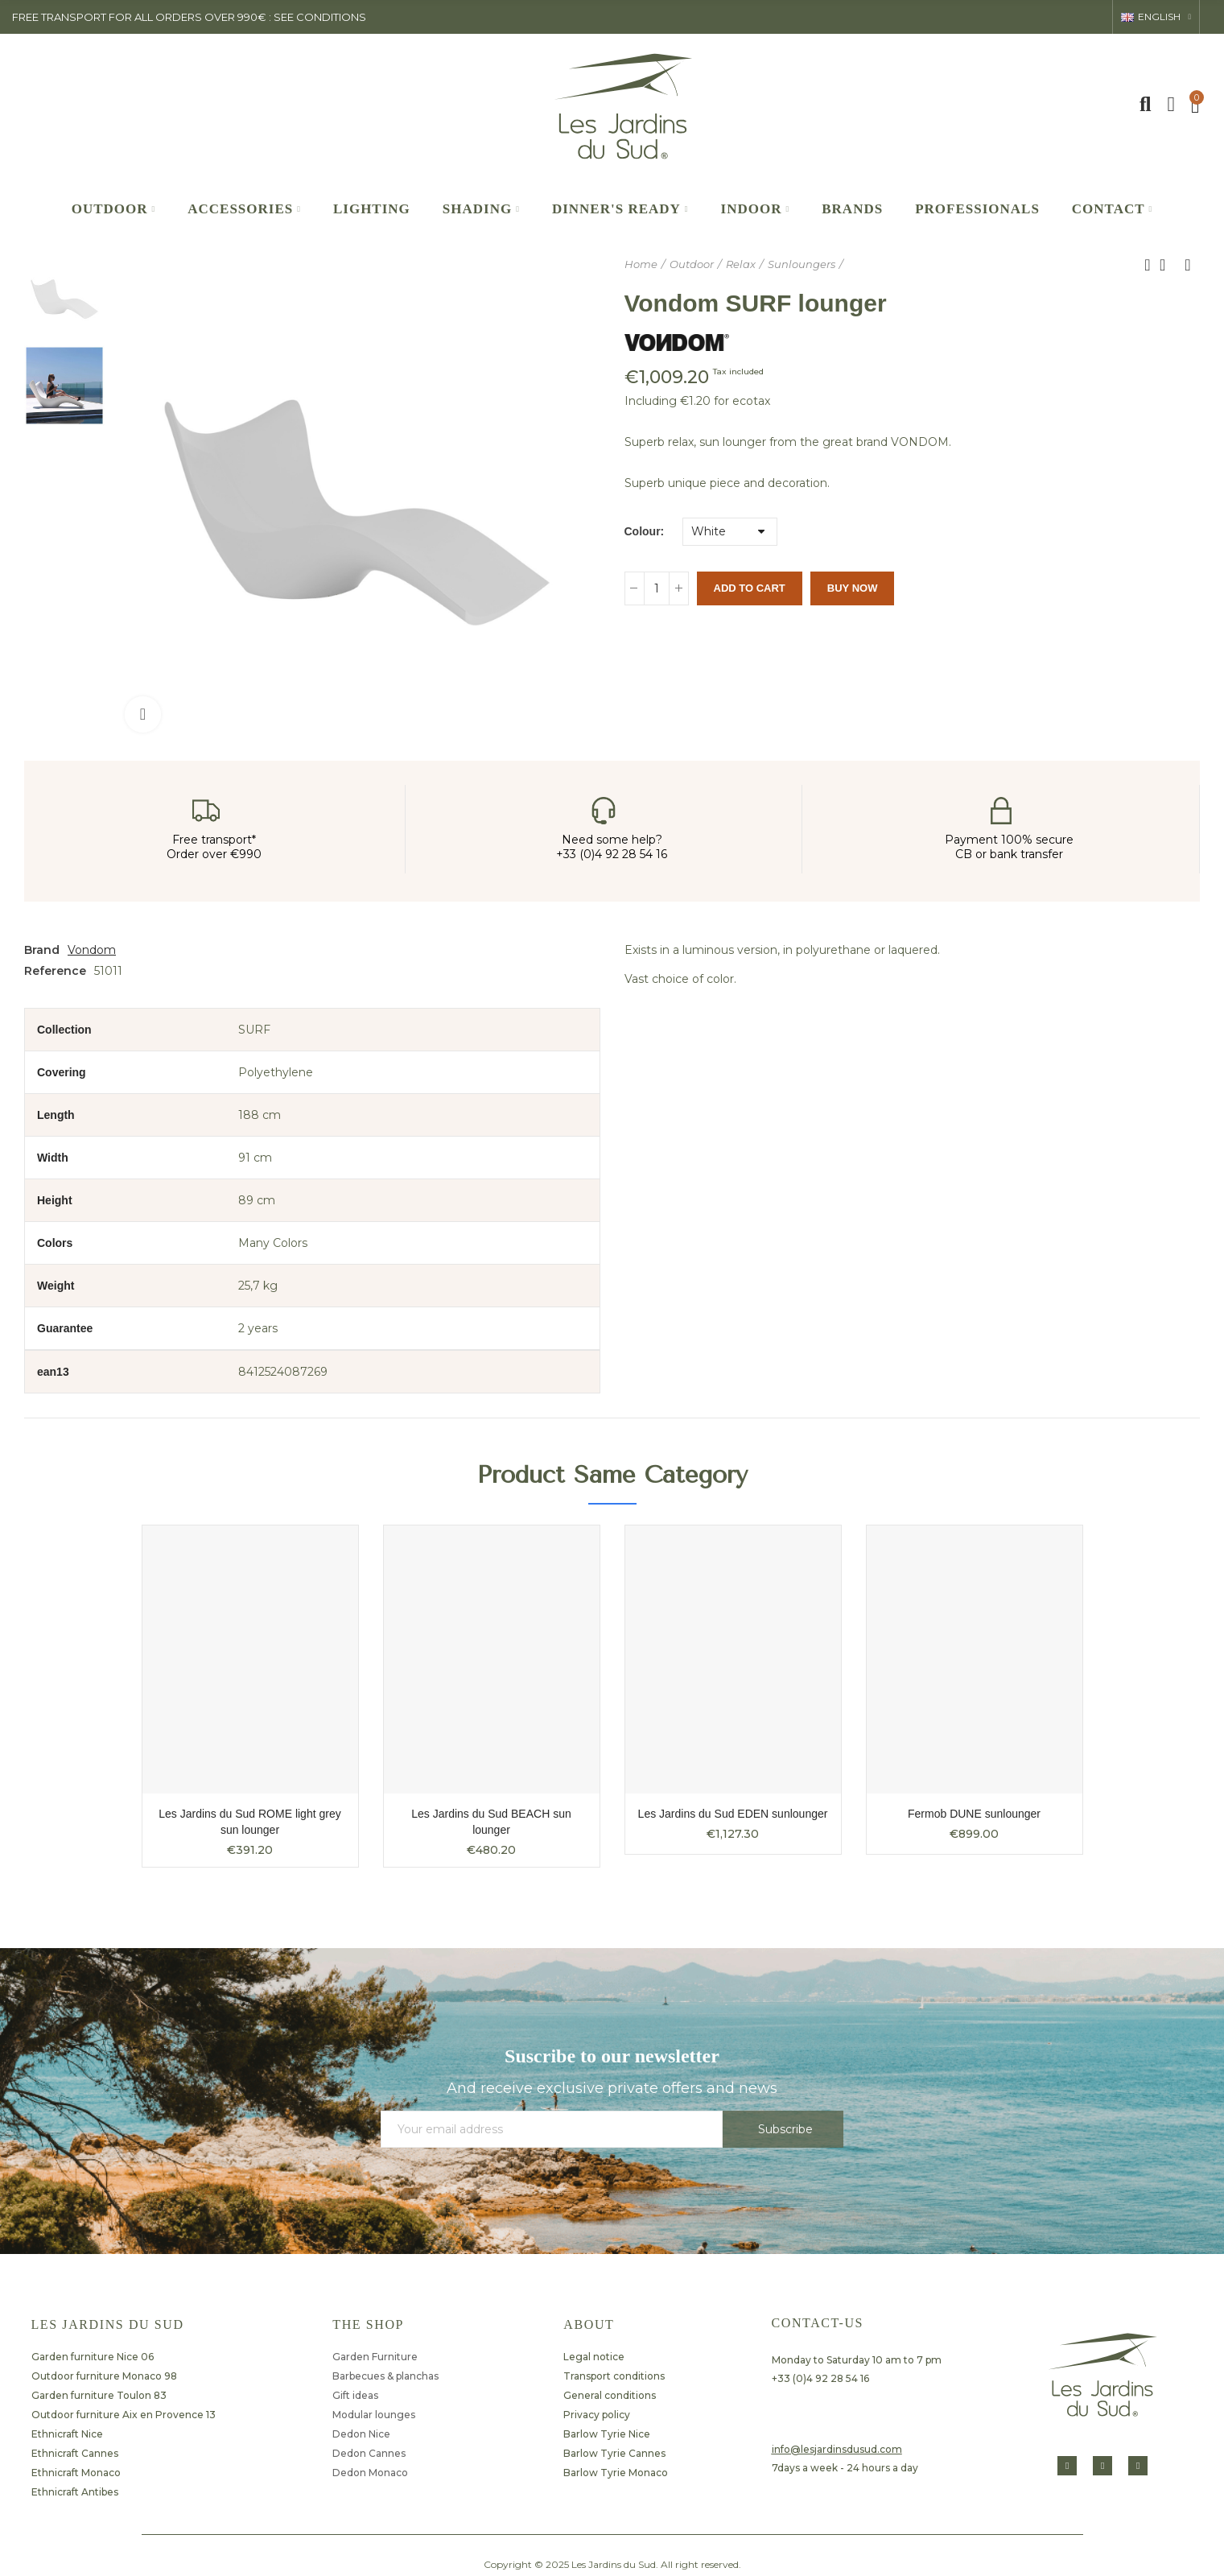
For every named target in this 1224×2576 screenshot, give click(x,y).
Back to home (1168, 265)
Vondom (92, 950)
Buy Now (852, 588)
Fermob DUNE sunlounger (974, 1813)
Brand (42, 950)
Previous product (1147, 265)
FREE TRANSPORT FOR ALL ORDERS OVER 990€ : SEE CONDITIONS (189, 16)
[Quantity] (656, 588)
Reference (55, 971)
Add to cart (749, 588)
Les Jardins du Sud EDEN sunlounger (733, 1813)
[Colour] (729, 532)
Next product (1188, 265)
